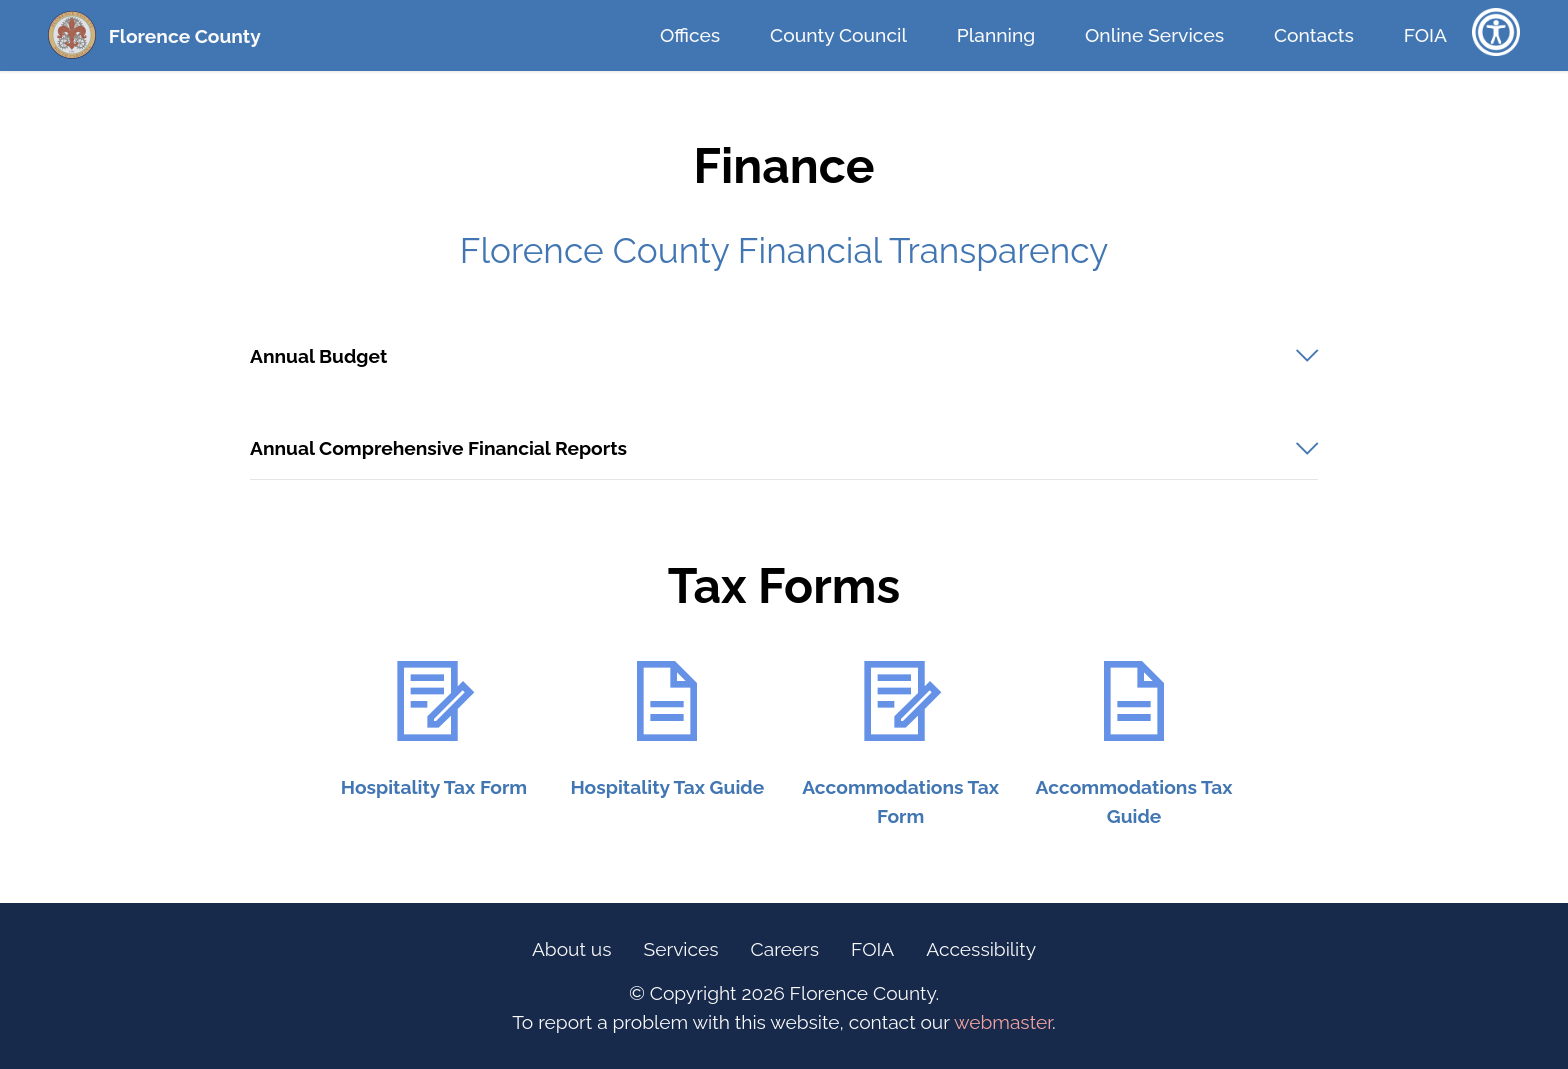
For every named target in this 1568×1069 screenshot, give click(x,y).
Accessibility (981, 949)
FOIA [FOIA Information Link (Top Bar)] (1425, 35)
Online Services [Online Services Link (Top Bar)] (1154, 35)
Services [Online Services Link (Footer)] (681, 949)
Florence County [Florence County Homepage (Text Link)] (185, 36)
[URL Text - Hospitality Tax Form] (434, 787)
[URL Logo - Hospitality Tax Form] (433, 701)
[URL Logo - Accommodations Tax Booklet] (1133, 701)
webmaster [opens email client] (1003, 1022)
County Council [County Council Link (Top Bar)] (838, 35)
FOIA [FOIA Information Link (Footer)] (872, 949)
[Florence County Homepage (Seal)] (72, 35)
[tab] (784, 356)
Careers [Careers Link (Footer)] (785, 949)
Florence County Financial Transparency (784, 250)
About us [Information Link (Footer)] (572, 949)
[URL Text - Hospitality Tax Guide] (668, 787)
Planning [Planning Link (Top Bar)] (996, 35)
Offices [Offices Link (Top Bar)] (690, 35)
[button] (784, 356)
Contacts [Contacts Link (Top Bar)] (1314, 35)
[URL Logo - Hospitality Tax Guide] (667, 701)
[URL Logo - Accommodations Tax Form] (900, 701)
